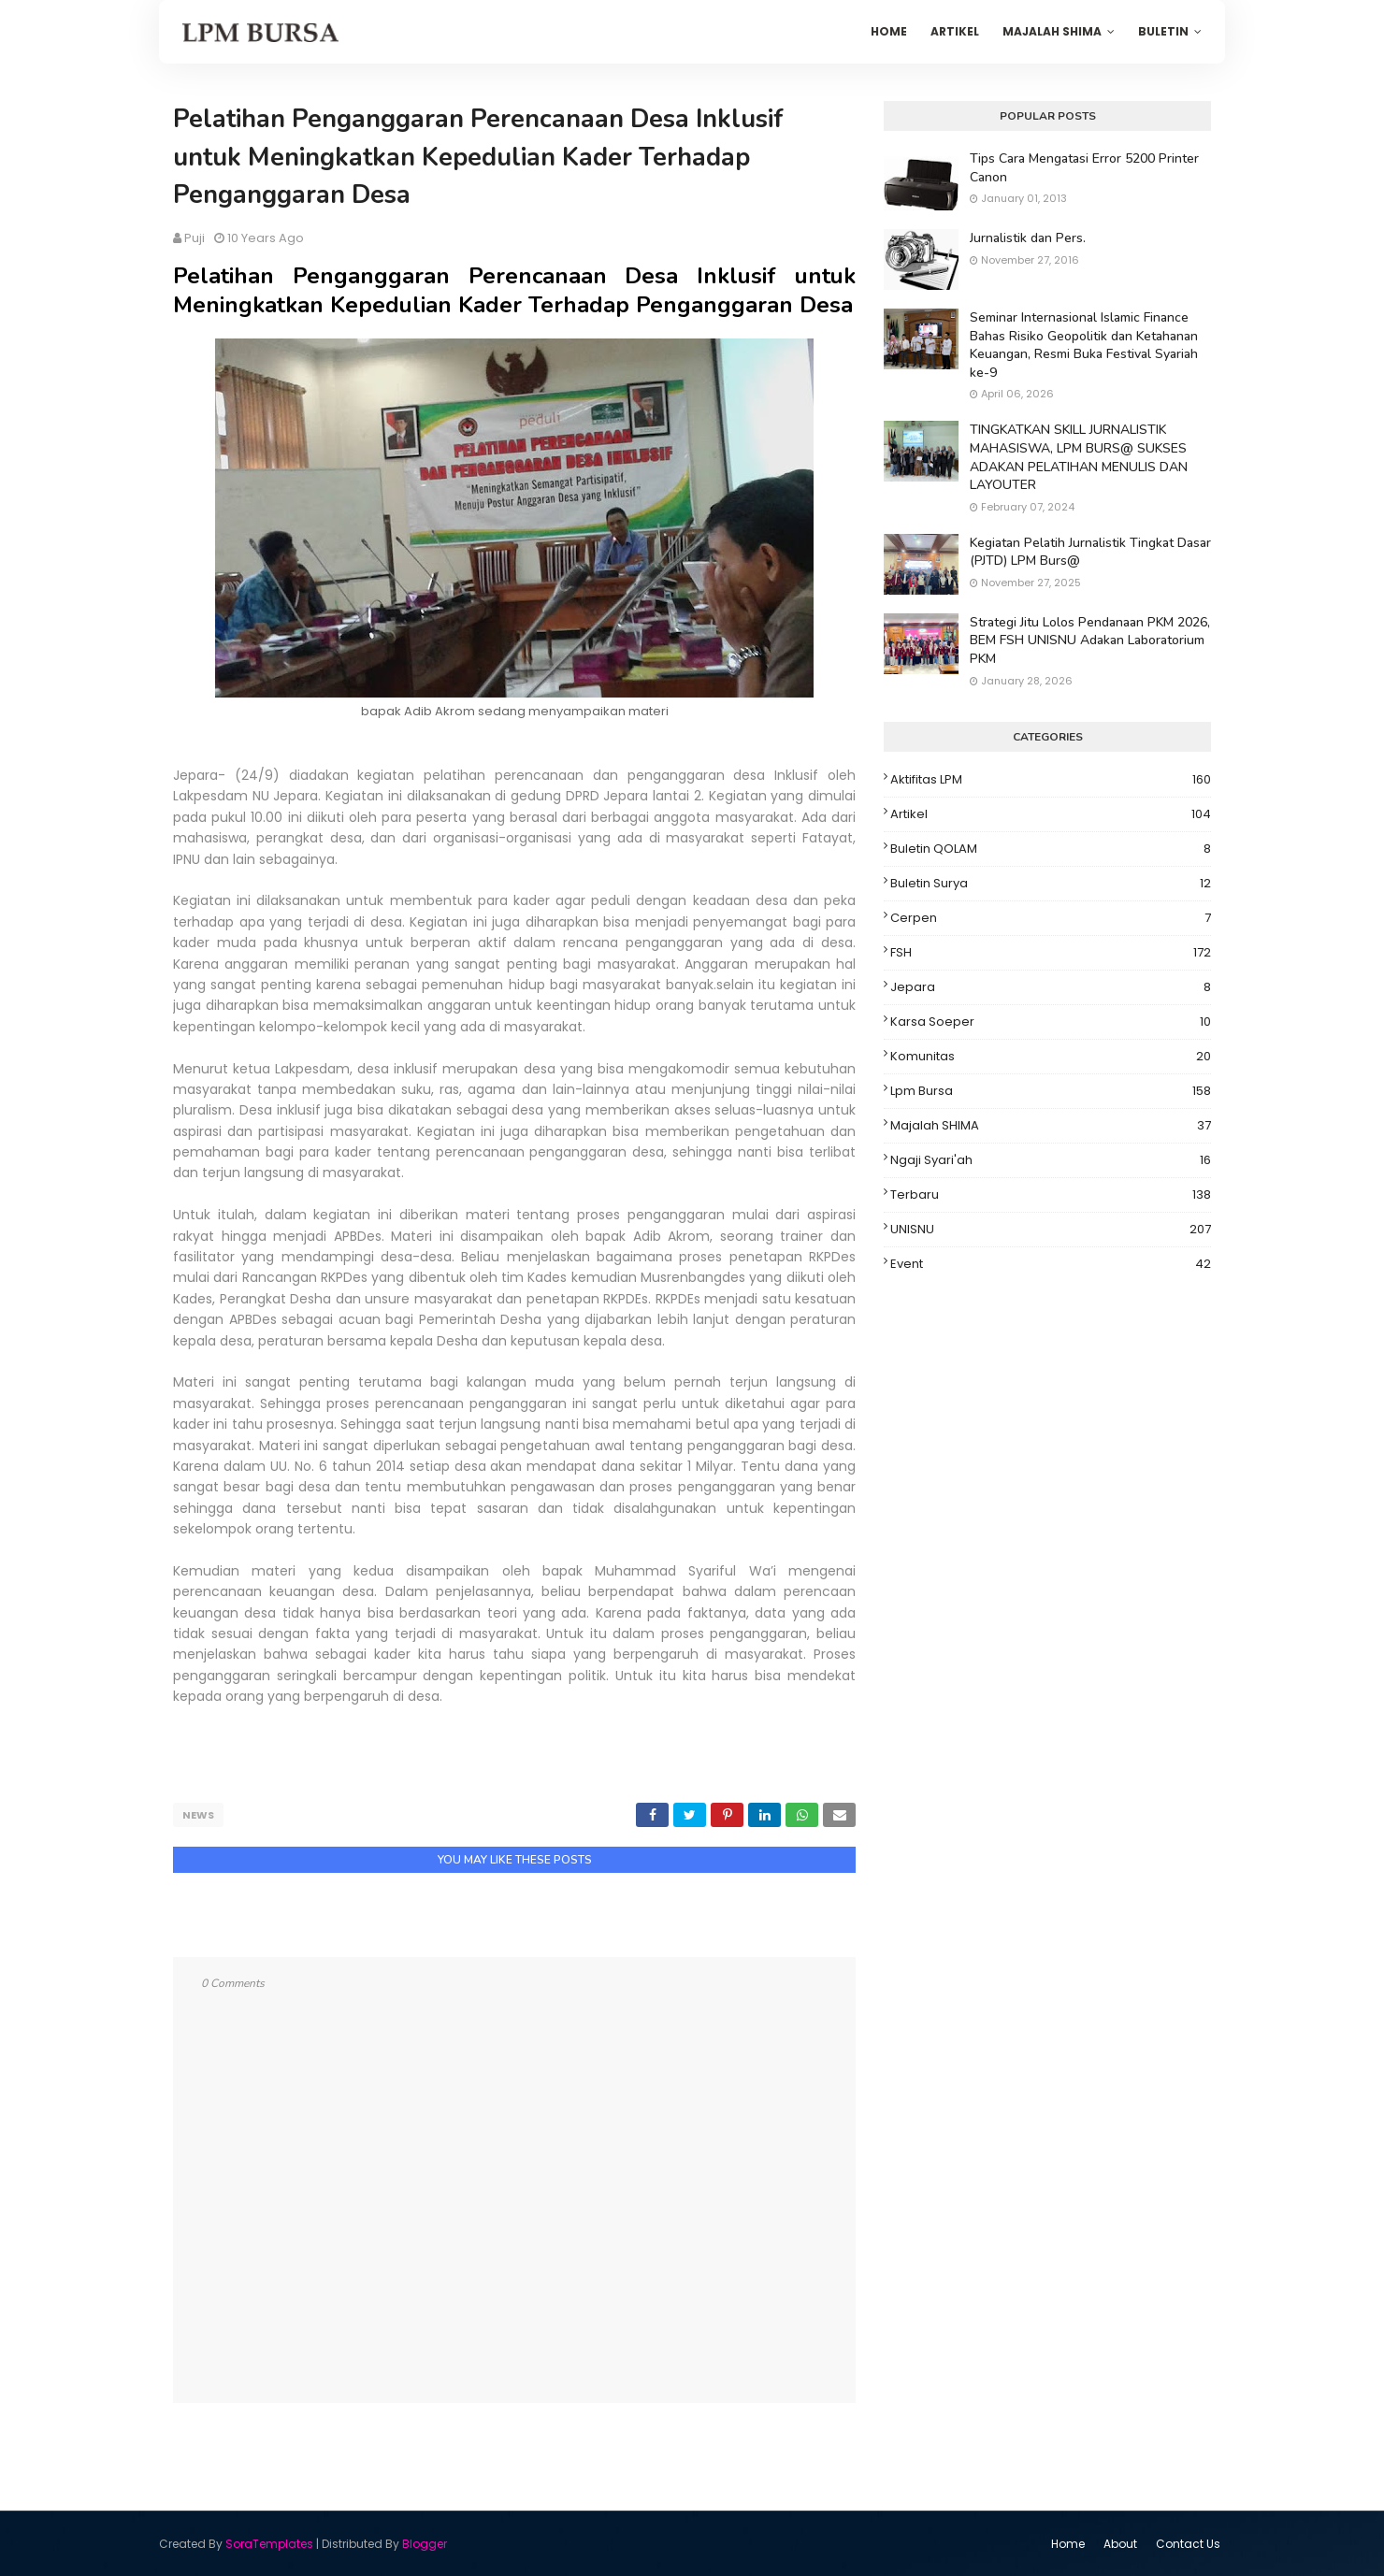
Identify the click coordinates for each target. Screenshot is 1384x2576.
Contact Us (1188, 2543)
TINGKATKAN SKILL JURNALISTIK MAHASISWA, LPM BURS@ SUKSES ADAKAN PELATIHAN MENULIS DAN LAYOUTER (1079, 457)
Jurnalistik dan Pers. (1028, 238)
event (1050, 1264)
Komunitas (1050, 1056)
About (1120, 2543)
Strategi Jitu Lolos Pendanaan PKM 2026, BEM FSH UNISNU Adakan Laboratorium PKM (1090, 640)
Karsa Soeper (1050, 1022)
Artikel (1050, 814)
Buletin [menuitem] (1163, 31)
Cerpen (1050, 918)
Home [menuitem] (889, 31)
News (198, 1814)
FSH (1050, 952)
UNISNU (1050, 1229)
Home (1068, 2543)
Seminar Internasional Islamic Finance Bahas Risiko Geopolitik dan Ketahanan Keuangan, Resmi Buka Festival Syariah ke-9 (1084, 345)
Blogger (424, 2543)
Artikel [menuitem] (954, 31)
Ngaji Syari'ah (1050, 1160)
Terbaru (1050, 1195)
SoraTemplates (269, 2543)
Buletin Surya (1050, 883)
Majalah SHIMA (1050, 1125)
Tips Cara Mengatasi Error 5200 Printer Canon (1084, 168)
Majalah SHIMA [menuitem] (1052, 31)
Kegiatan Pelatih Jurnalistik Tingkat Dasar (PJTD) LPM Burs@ (1090, 552)
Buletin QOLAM (1050, 849)
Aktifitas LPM (1050, 779)
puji (194, 238)
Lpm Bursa (1050, 1091)
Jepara (1050, 987)
